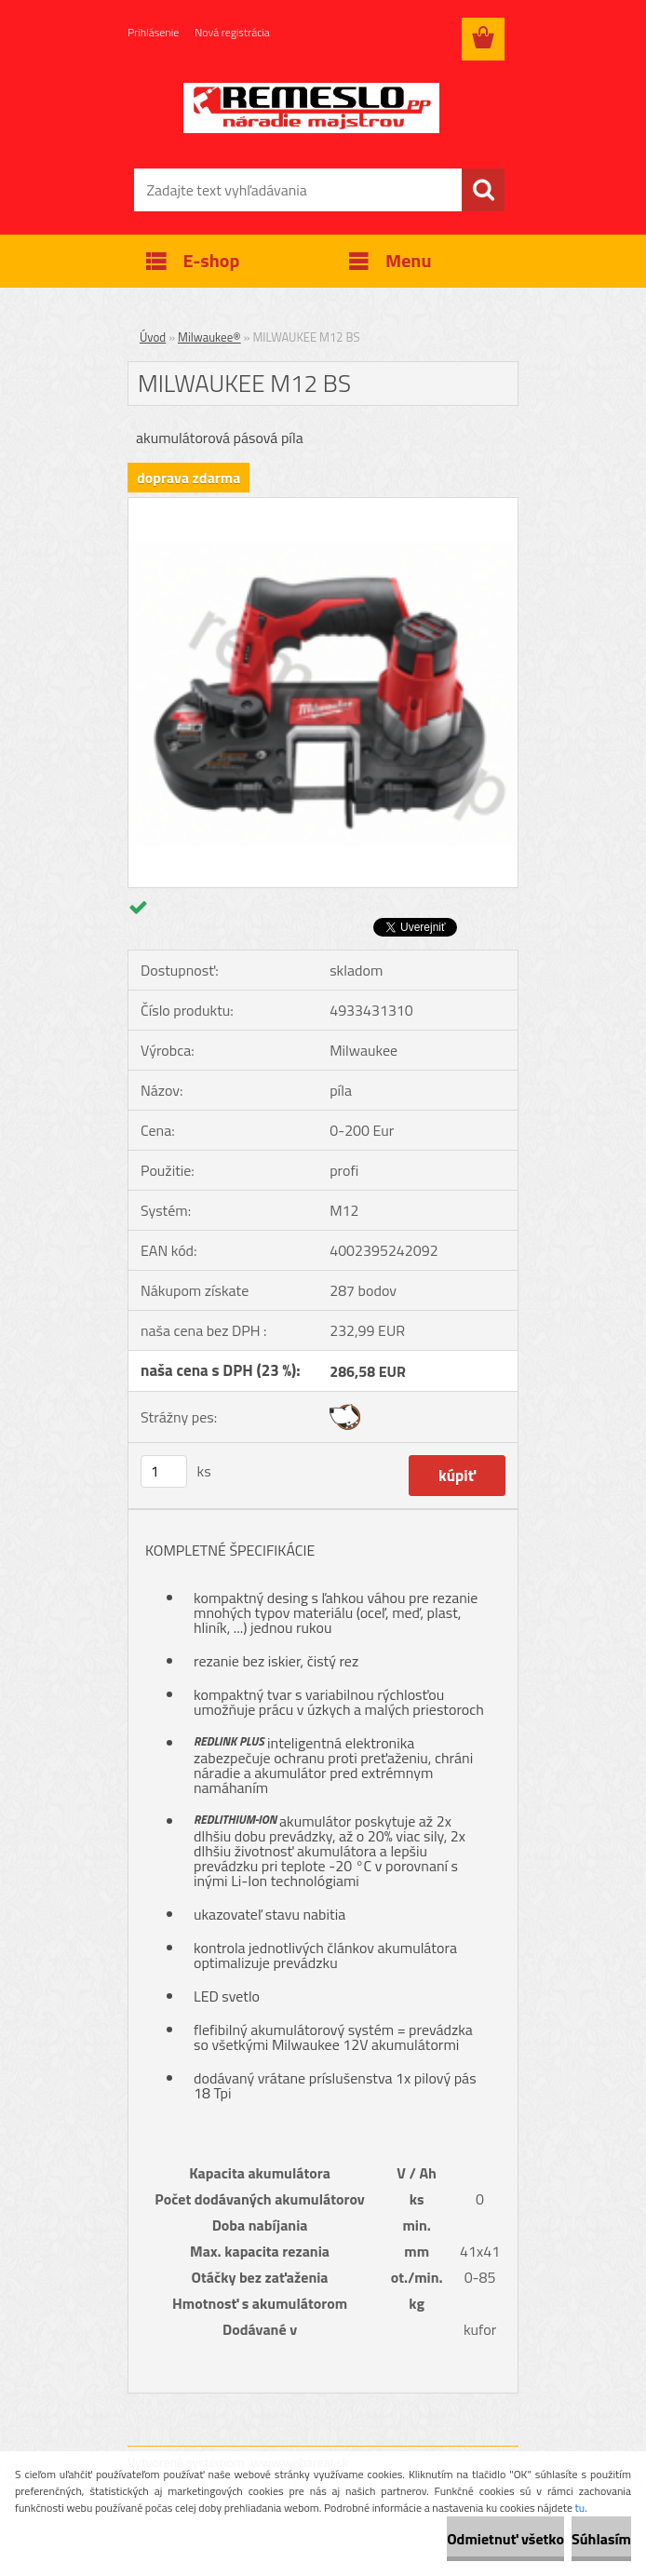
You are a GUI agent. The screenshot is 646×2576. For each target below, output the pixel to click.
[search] (483, 190)
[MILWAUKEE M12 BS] (323, 505)
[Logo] (311, 108)
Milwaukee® (209, 337)
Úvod (153, 337)
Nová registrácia (232, 32)
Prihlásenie (153, 32)
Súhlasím (601, 2539)
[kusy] (164, 1471)
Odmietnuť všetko (505, 2539)
